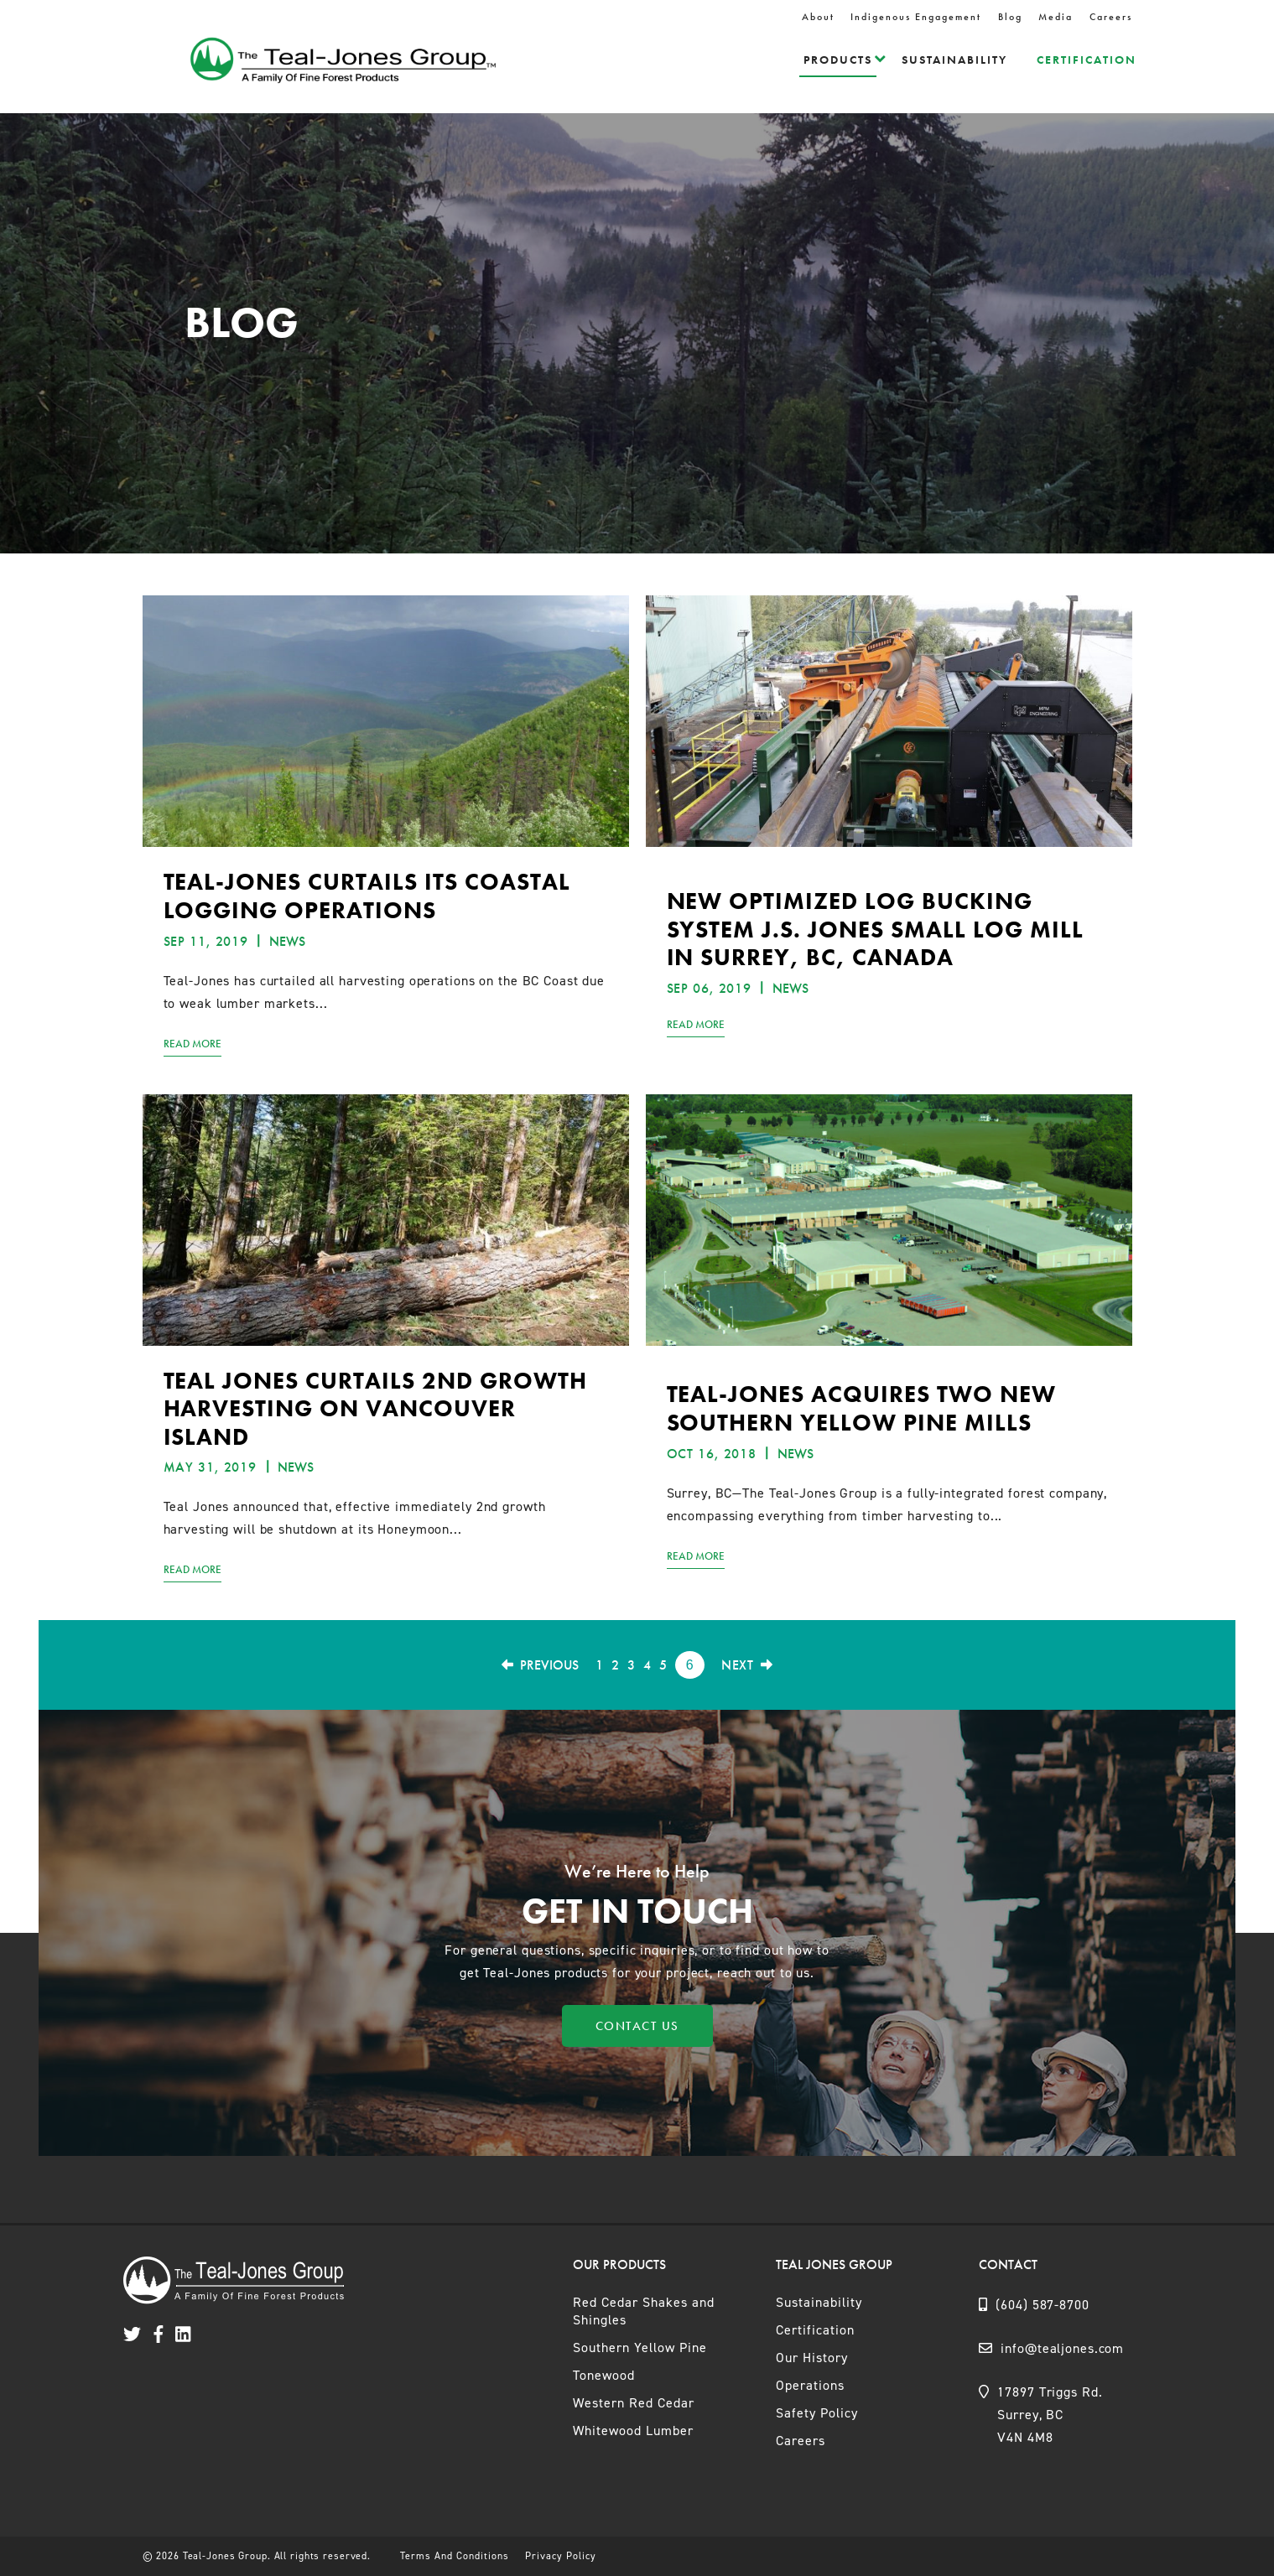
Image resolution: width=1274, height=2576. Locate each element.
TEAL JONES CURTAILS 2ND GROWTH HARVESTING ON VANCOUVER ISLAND (375, 1409)
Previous (540, 1665)
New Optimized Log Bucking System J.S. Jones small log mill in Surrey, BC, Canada (875, 929)
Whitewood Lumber (633, 2430)
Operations (810, 2385)
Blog (1010, 16)
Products (837, 59)
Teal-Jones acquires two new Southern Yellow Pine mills (861, 1408)
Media (1055, 16)
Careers (1110, 16)
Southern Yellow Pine (640, 2347)
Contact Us (637, 2026)
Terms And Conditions (454, 2556)
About (818, 16)
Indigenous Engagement (915, 16)
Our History (812, 2357)
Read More (192, 1043)
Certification (1086, 59)
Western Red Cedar (633, 2403)
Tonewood (604, 2375)
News (287, 941)
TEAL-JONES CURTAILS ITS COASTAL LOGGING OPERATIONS (367, 896)
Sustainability (954, 59)
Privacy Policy (560, 2556)
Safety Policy (817, 2413)
